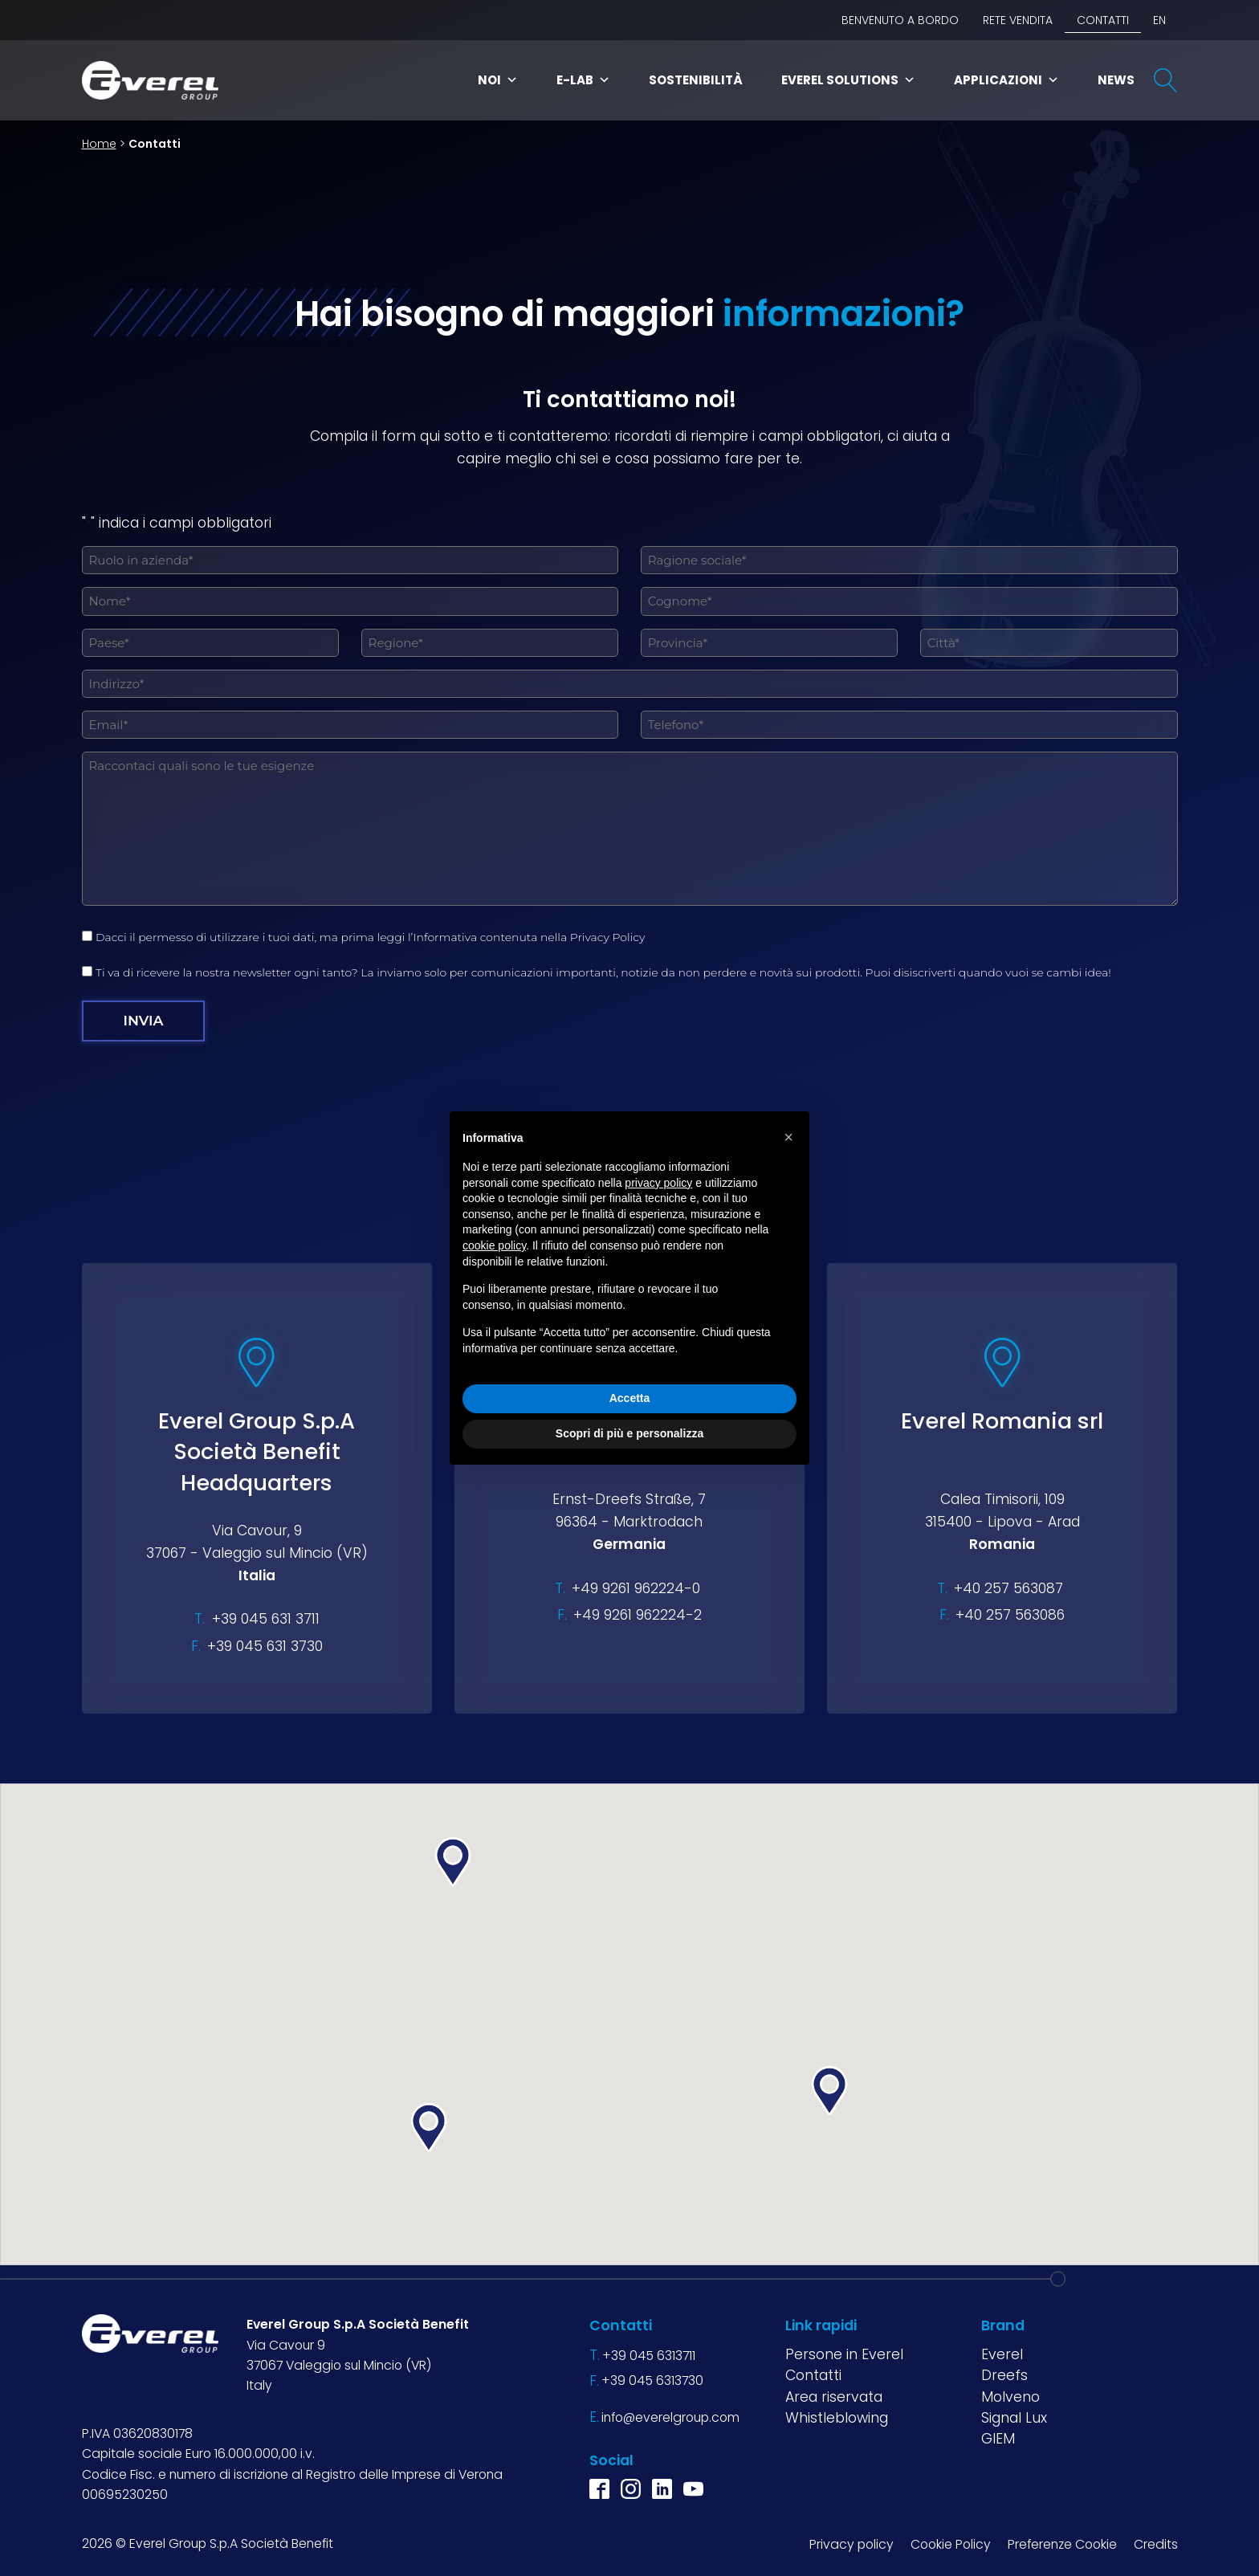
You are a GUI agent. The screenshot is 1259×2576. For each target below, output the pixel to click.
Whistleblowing (836, 2417)
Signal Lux (1014, 2417)
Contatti (1103, 20)
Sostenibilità (696, 79)
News (1116, 79)
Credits (1156, 2543)
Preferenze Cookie (1062, 2543)
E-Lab (583, 79)
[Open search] (1166, 80)
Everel (1002, 2354)
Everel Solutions (848, 79)
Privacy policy (851, 2543)
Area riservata (833, 2396)
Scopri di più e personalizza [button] (629, 1433)
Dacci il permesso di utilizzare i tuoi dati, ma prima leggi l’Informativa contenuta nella (373, 937)
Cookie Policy (951, 2543)
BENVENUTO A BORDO (900, 20)
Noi (498, 79)
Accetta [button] (629, 1398)
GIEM (998, 2438)
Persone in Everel (844, 2354)
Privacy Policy (608, 937)
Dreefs (1004, 2375)
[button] (428, 2127)
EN (1159, 20)
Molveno (1010, 2396)
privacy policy (658, 1182)
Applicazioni (1006, 79)
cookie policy (494, 1245)
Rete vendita (1018, 20)
